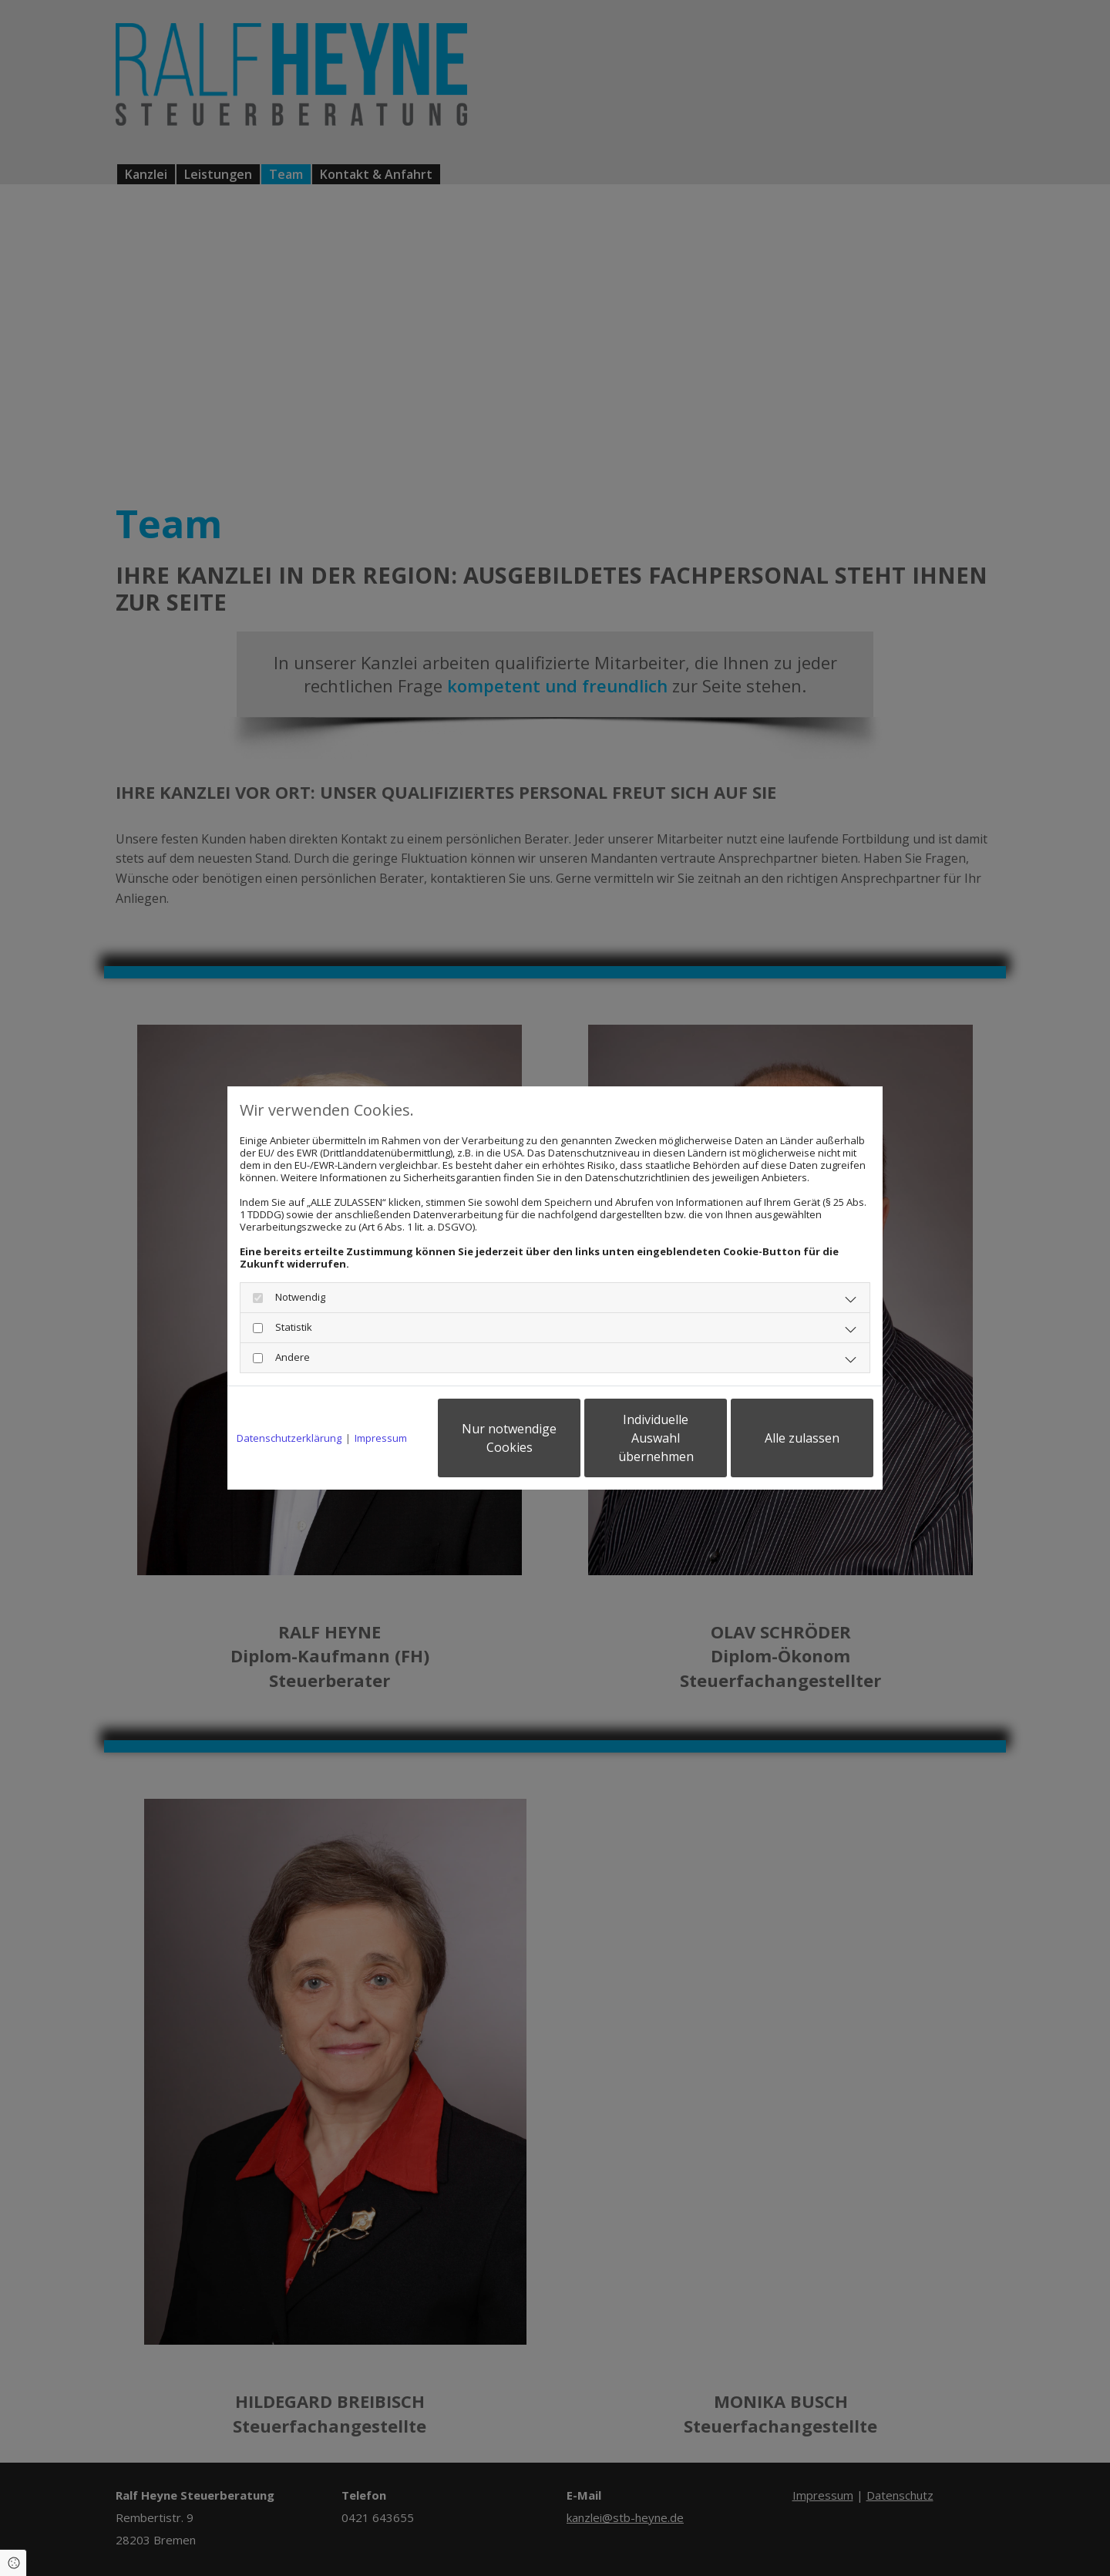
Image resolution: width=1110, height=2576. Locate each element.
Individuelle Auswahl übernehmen (656, 1438)
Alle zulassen (802, 1437)
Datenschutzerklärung (289, 1438)
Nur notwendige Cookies (509, 1438)
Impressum (381, 1438)
